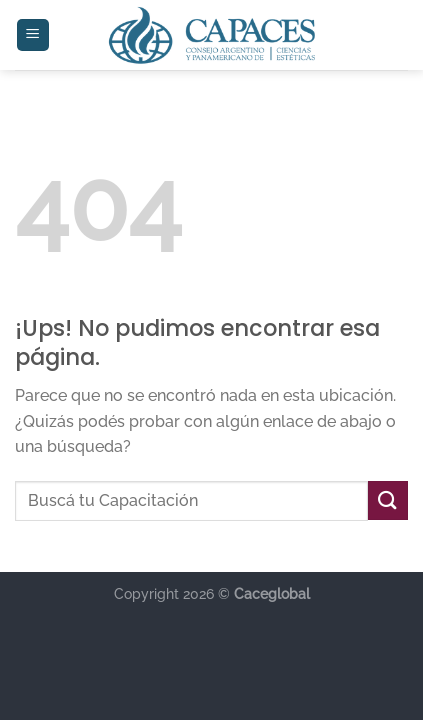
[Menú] (33, 35)
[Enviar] (388, 500)
